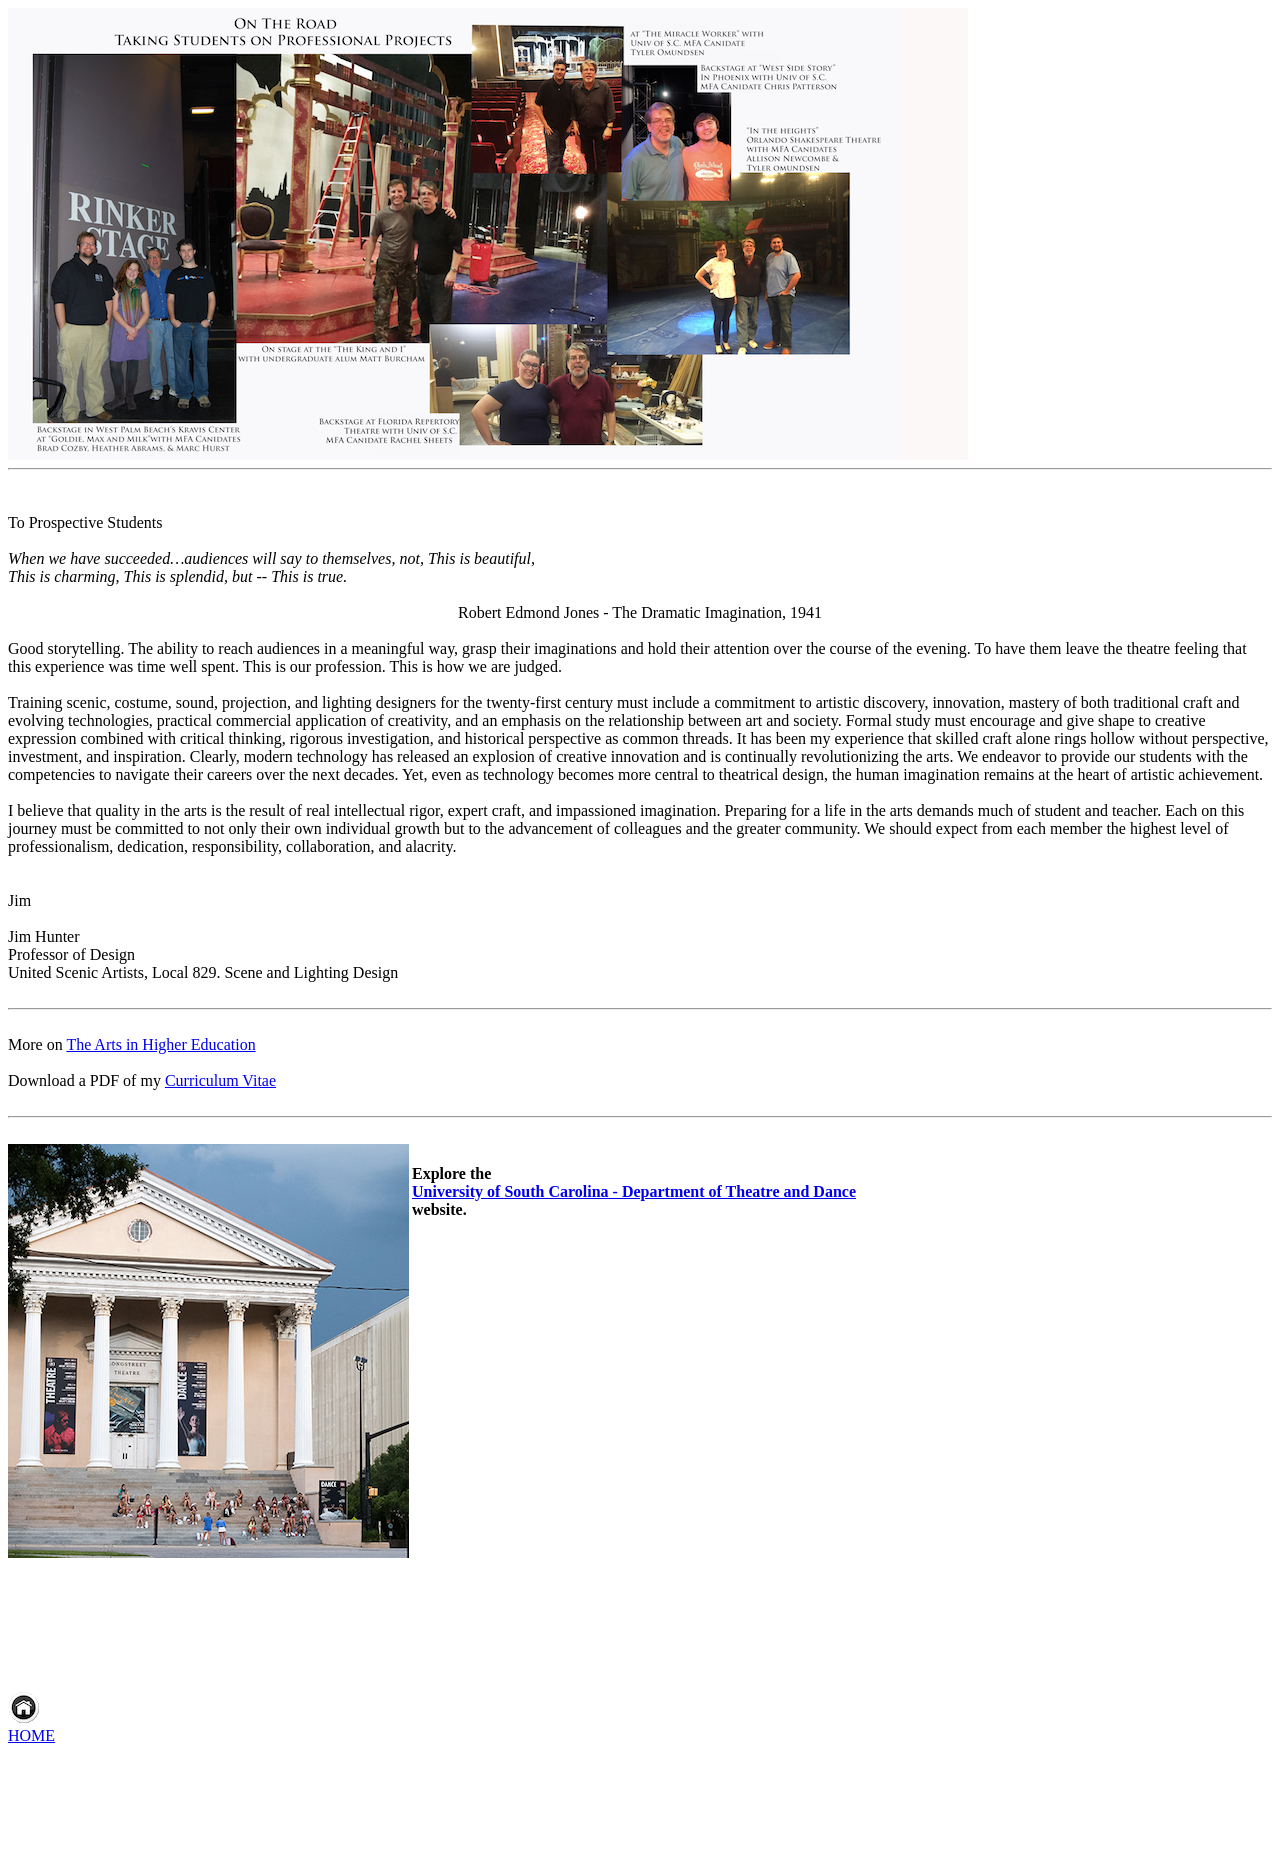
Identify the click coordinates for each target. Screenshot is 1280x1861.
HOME (31, 1735)
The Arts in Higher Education (160, 1044)
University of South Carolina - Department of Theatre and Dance (634, 1191)
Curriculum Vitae (220, 1080)
